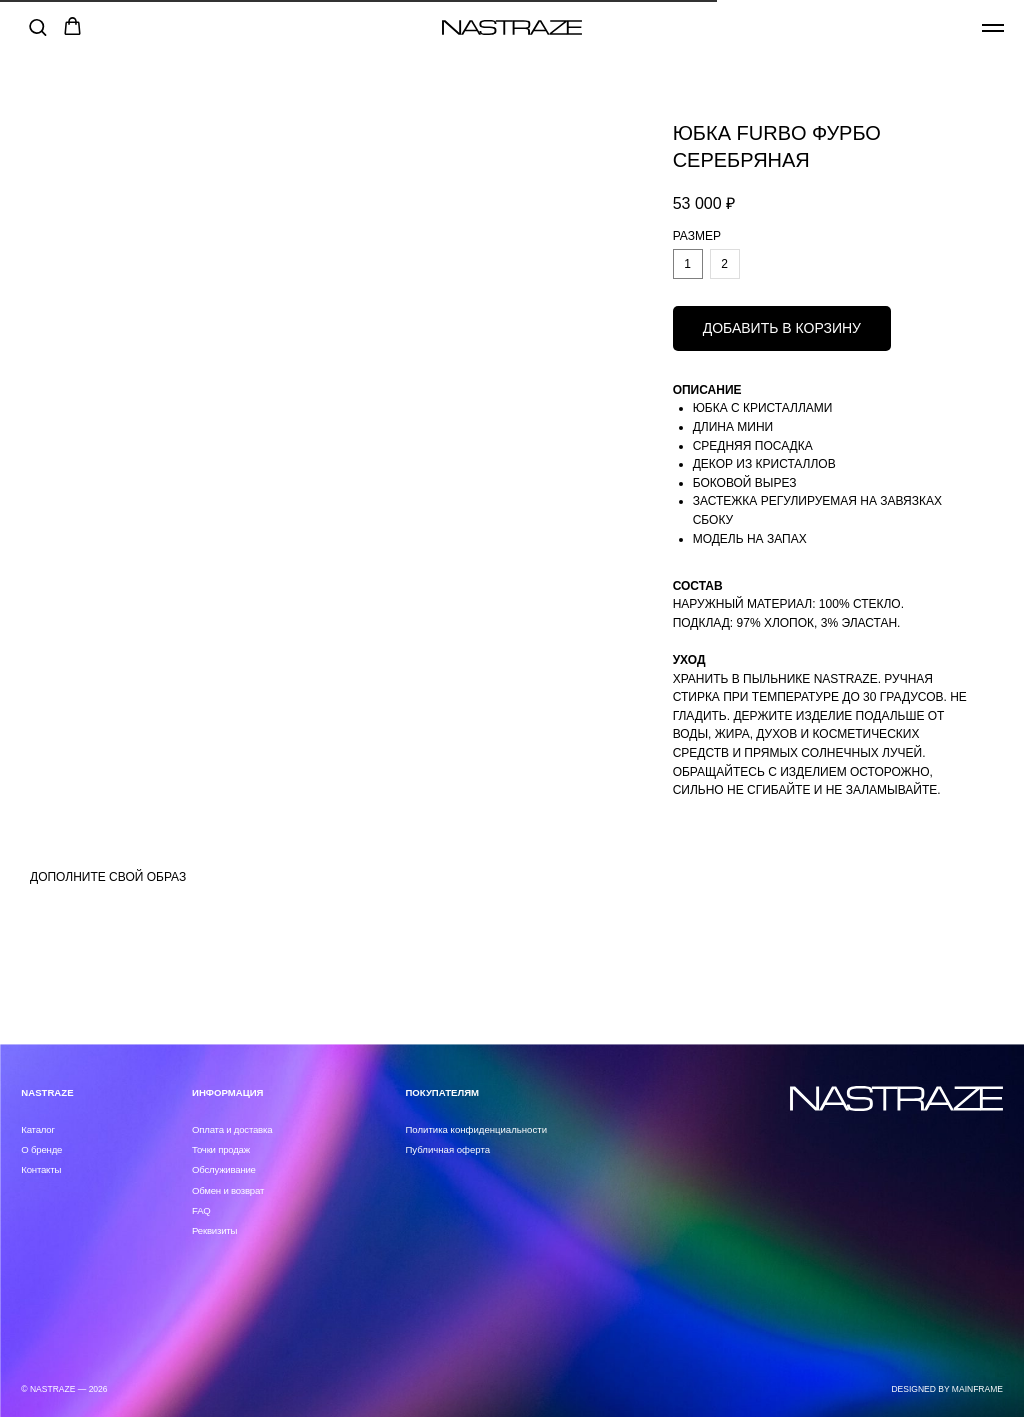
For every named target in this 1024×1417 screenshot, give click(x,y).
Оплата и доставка (232, 1129)
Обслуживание (224, 1169)
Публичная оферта (447, 1149)
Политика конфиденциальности (476, 1129)
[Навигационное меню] (993, 28)
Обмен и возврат (228, 1190)
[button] (37, 26)
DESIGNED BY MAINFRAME (947, 1389)
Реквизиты (214, 1230)
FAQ (201, 1210)
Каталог (37, 1129)
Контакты (41, 1169)
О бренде (41, 1149)
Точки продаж (221, 1149)
